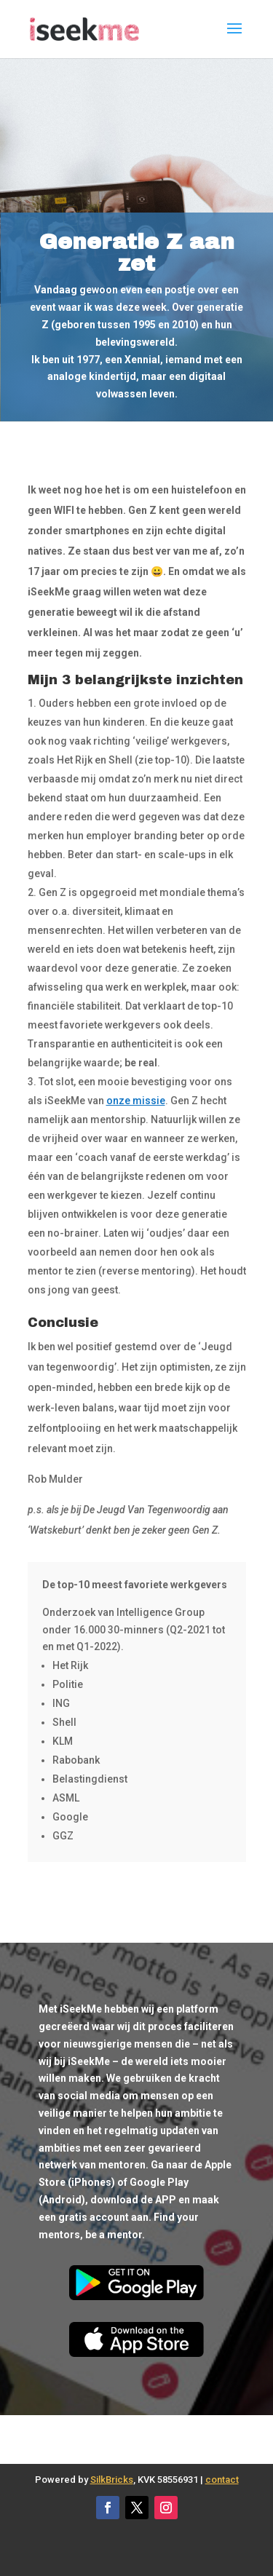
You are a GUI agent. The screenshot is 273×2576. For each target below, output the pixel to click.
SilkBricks (111, 2479)
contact (222, 2479)
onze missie (135, 1100)
